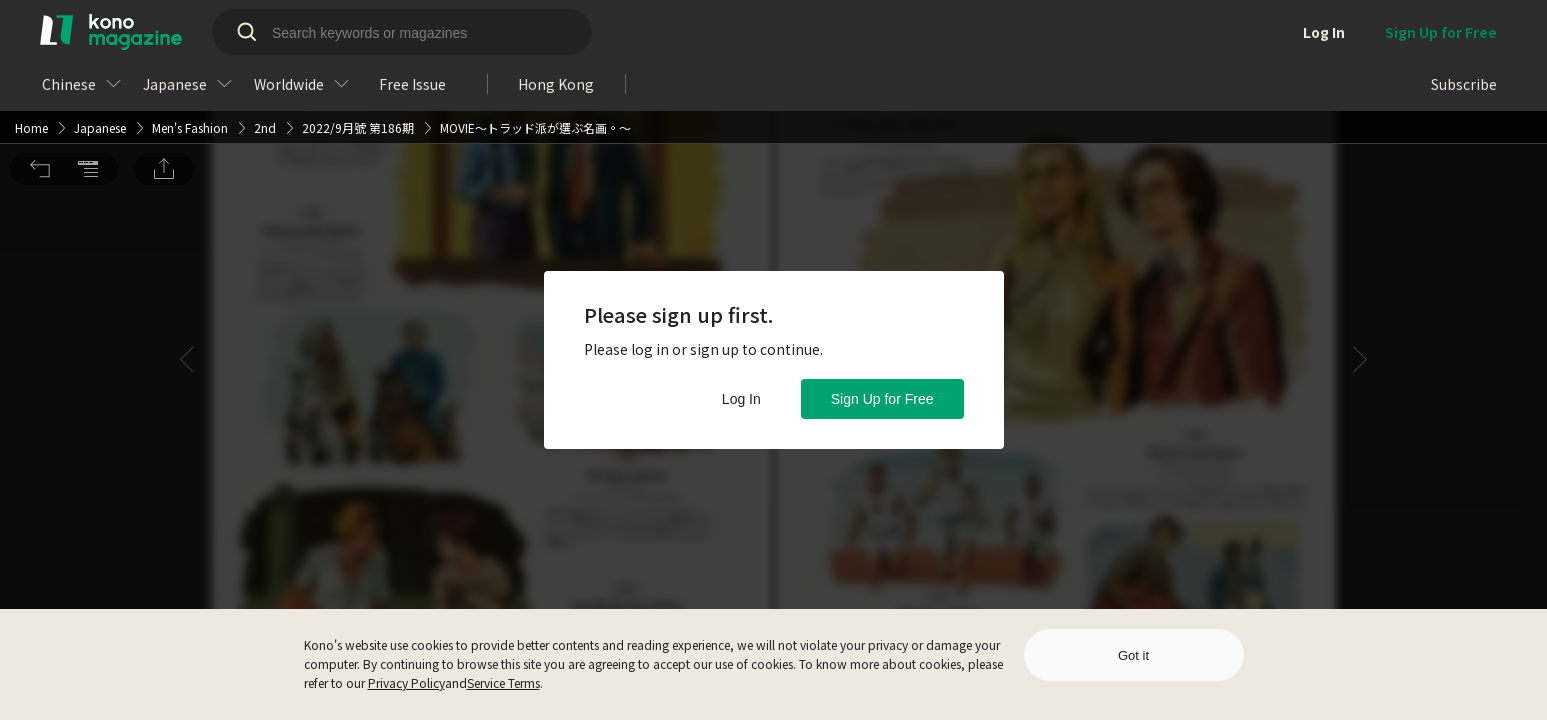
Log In (741, 399)
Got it (1133, 655)
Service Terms (503, 682)
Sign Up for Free (882, 399)
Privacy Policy (406, 682)
